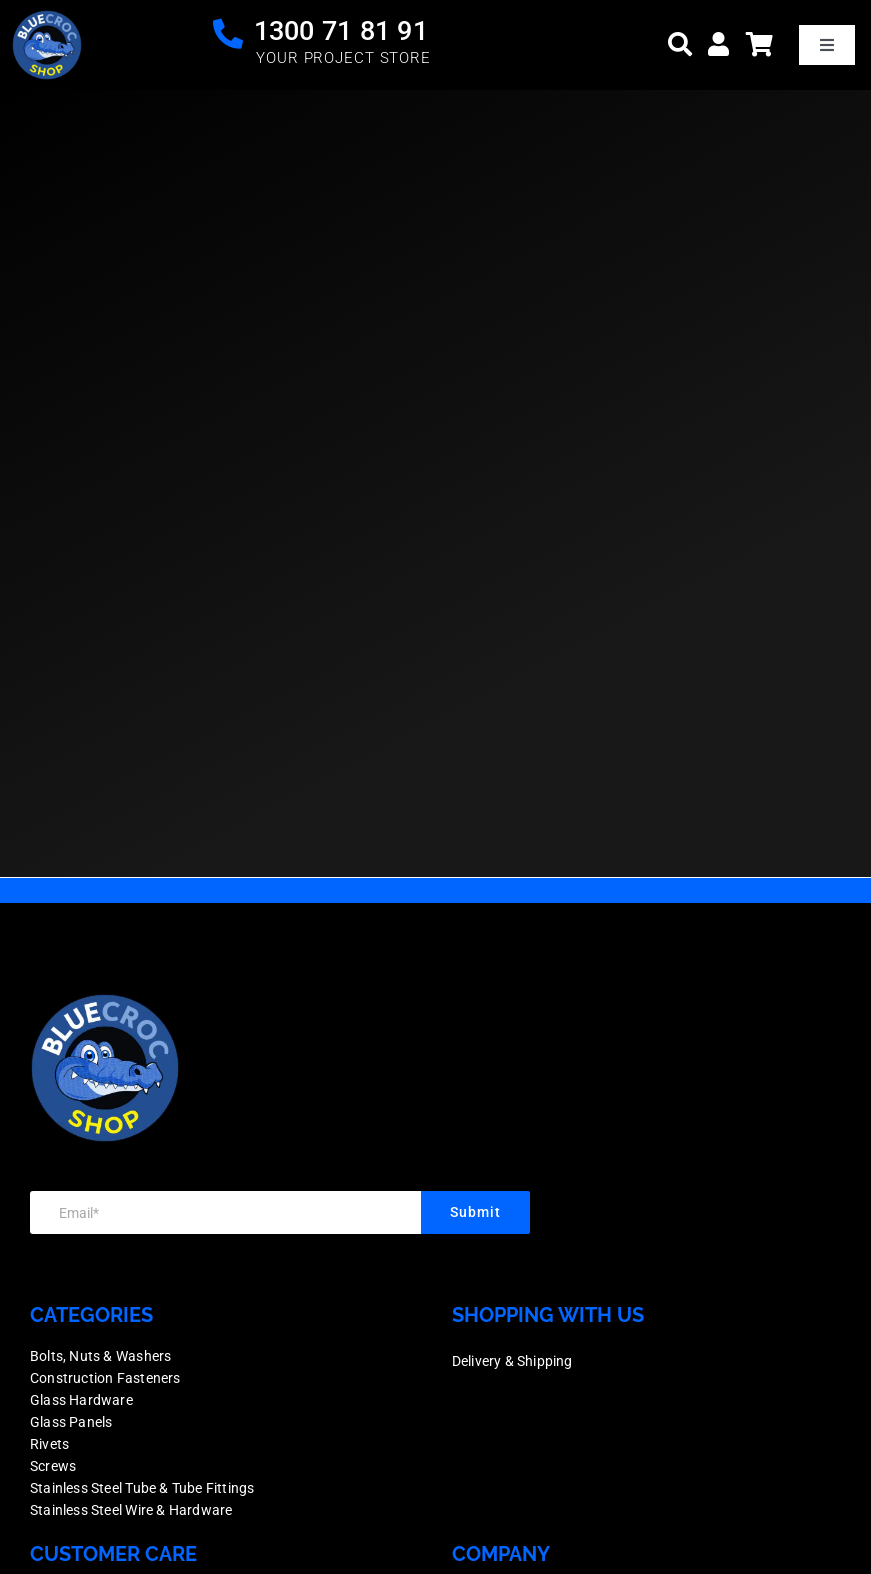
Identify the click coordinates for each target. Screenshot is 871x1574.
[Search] (680, 44)
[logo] (47, 19)
